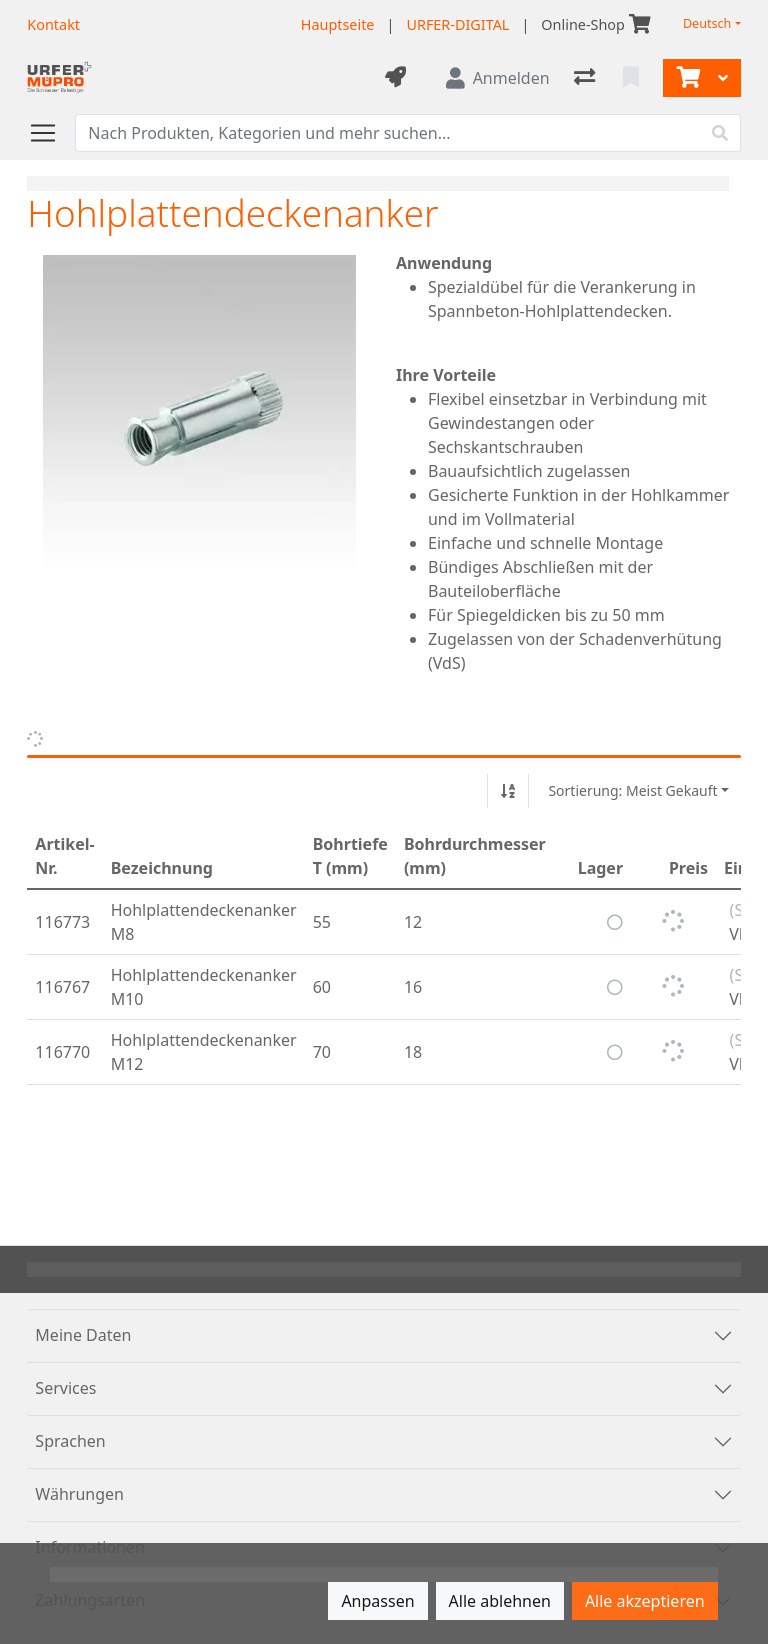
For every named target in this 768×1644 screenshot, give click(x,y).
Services (65, 1388)
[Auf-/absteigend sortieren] (508, 791)
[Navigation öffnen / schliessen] (51, 133)
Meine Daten (83, 1335)
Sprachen (70, 1441)
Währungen (79, 1494)
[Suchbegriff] (387, 133)
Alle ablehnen (500, 1601)
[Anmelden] (498, 78)
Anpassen (377, 1601)
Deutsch (707, 23)
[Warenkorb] (686, 78)
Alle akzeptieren (645, 1601)
